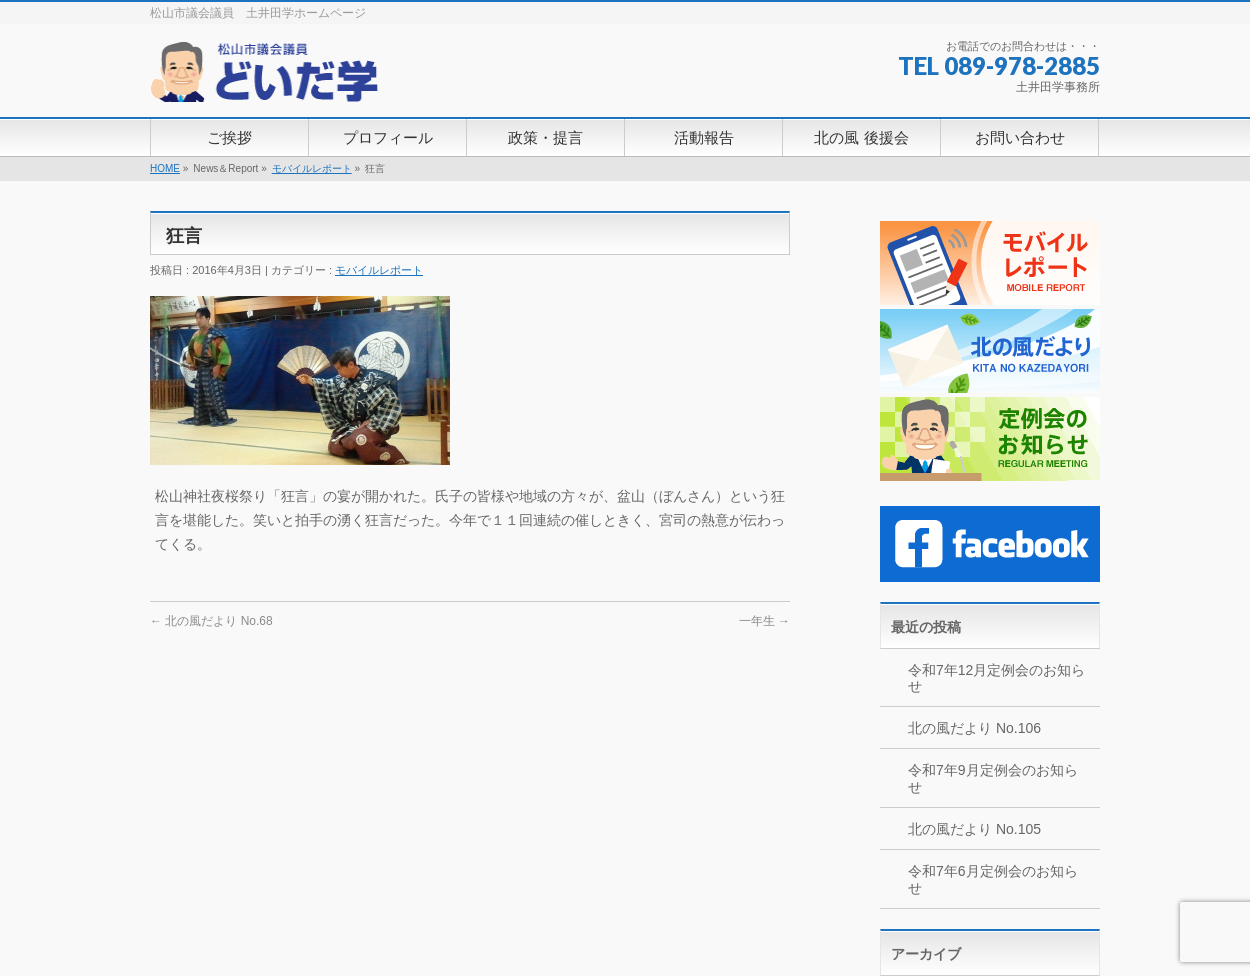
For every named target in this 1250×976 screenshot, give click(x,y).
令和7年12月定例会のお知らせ (996, 678)
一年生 (764, 621)
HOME (165, 168)
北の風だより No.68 (211, 621)
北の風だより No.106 (974, 728)
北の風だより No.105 (974, 829)
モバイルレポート (312, 168)
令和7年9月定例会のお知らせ (993, 778)
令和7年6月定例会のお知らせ (993, 879)
